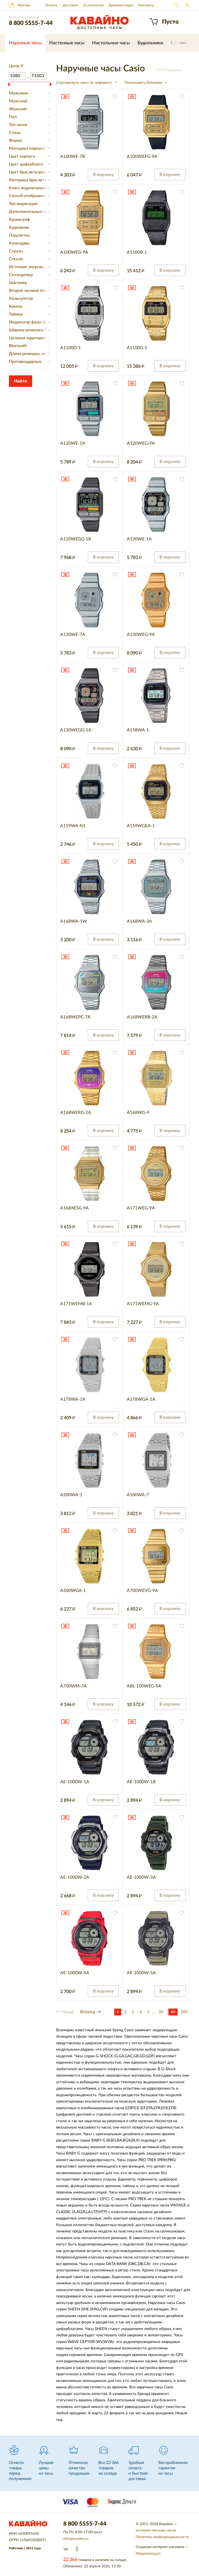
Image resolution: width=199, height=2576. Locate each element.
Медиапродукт (148, 2553)
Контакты (146, 5)
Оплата (51, 5)
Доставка (70, 5)
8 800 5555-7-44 (31, 23)
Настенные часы (66, 43)
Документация (121, 5)
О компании (93, 5)
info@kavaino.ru (76, 2539)
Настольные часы (111, 43)
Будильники (150, 43)
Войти (187, 5)
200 (184, 2012)
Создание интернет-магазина (160, 2547)
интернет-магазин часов (156, 2530)
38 (160, 2012)
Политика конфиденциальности (162, 2537)
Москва (24, 5)
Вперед (87, 2012)
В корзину (103, 174)
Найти (176, 5)
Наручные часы (25, 43)
